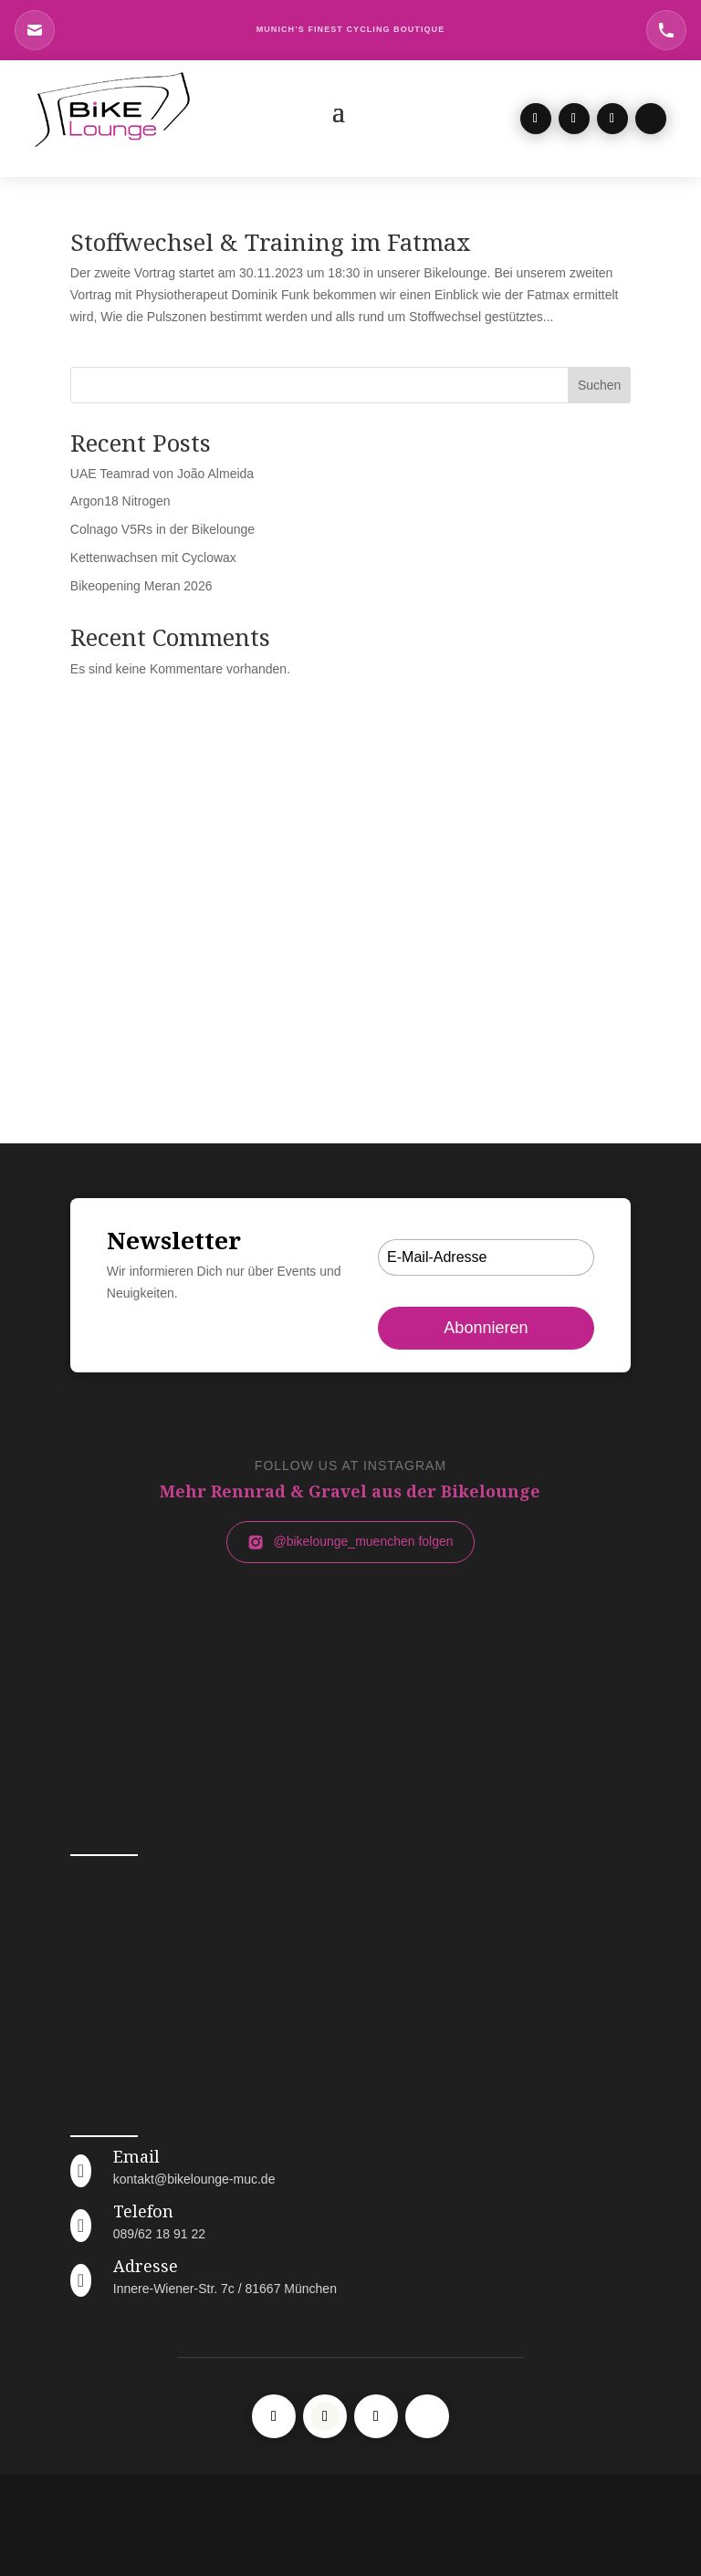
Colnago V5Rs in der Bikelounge (162, 529)
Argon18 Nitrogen (120, 501)
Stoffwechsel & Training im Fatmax (270, 241)
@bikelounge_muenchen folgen (350, 1542)
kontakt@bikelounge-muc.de (194, 2179)
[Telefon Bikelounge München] (666, 30)
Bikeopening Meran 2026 (141, 586)
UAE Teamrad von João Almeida (162, 473)
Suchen (599, 385)
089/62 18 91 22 (159, 2234)
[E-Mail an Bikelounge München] (35, 30)
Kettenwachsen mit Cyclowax (153, 557)
